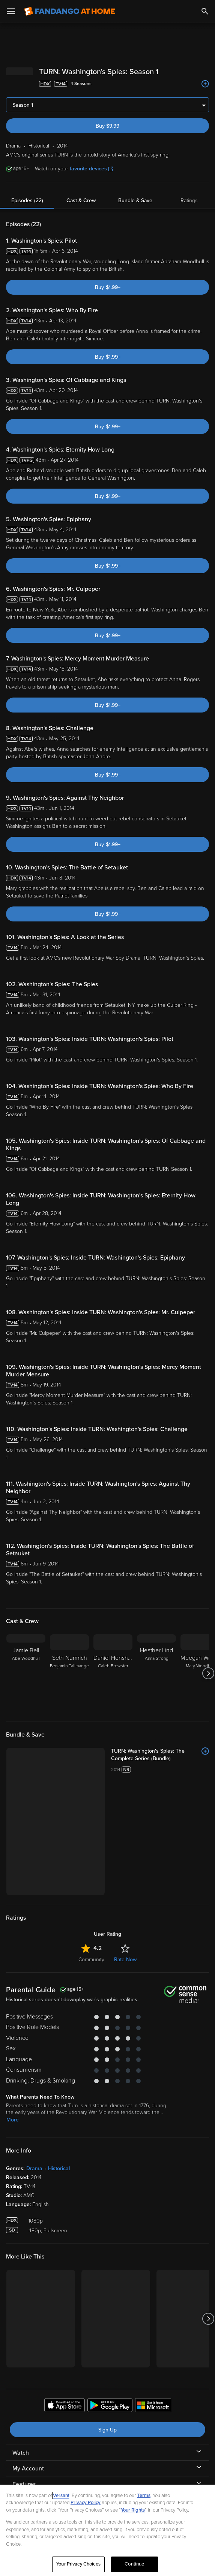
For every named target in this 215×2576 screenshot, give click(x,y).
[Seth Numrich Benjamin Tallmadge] (69, 1661)
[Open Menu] (11, 11)
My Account (28, 2456)
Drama (34, 2156)
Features (24, 2472)
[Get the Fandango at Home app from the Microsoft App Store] (153, 2394)
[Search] (205, 11)
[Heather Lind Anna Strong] (156, 1661)
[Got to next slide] (208, 1661)
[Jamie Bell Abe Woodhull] (26, 1661)
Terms (143, 2495)
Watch (20, 2440)
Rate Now (125, 1947)
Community (91, 1947)
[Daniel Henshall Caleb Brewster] (113, 1661)
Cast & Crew (81, 188)
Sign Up (107, 2417)
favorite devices (91, 156)
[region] (107, 2530)
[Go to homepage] (70, 11)
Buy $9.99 (107, 113)
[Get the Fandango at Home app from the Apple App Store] (64, 2394)
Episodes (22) (27, 188)
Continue (134, 2564)
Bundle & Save (135, 188)
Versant (61, 2495)
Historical (59, 2156)
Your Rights (133, 2510)
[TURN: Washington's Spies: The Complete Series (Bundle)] (160, 1742)
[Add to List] (205, 71)
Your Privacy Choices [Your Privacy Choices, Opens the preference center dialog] (78, 2564)
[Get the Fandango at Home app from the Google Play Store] (110, 2394)
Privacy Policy (86, 2503)
